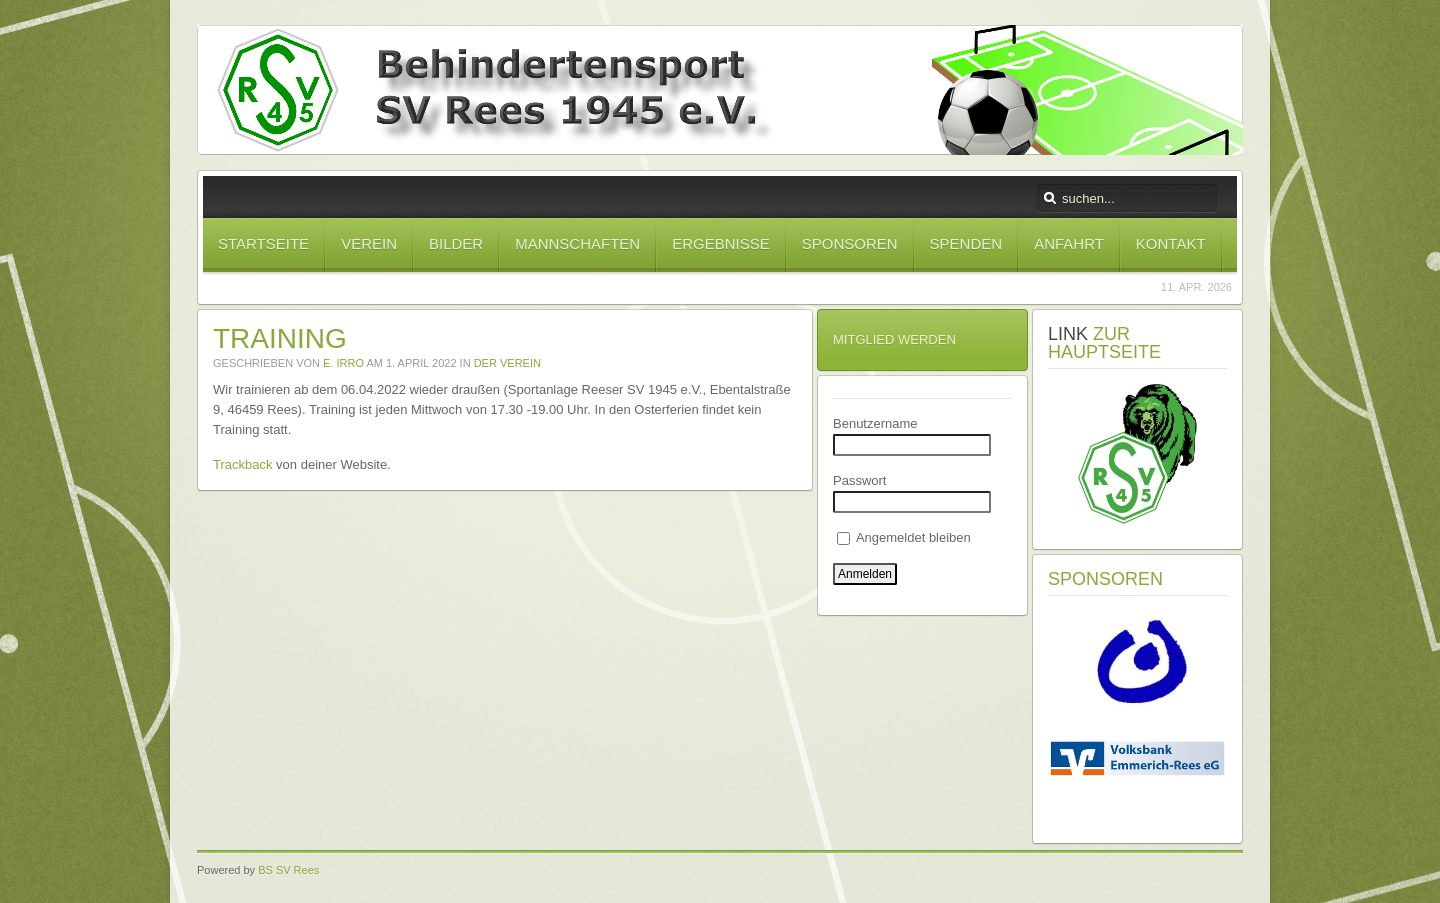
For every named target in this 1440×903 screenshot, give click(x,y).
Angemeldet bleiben (904, 537)
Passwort (859, 480)
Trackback (242, 464)
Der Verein (507, 363)
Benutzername (875, 423)
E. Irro (343, 363)
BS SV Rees (288, 870)
